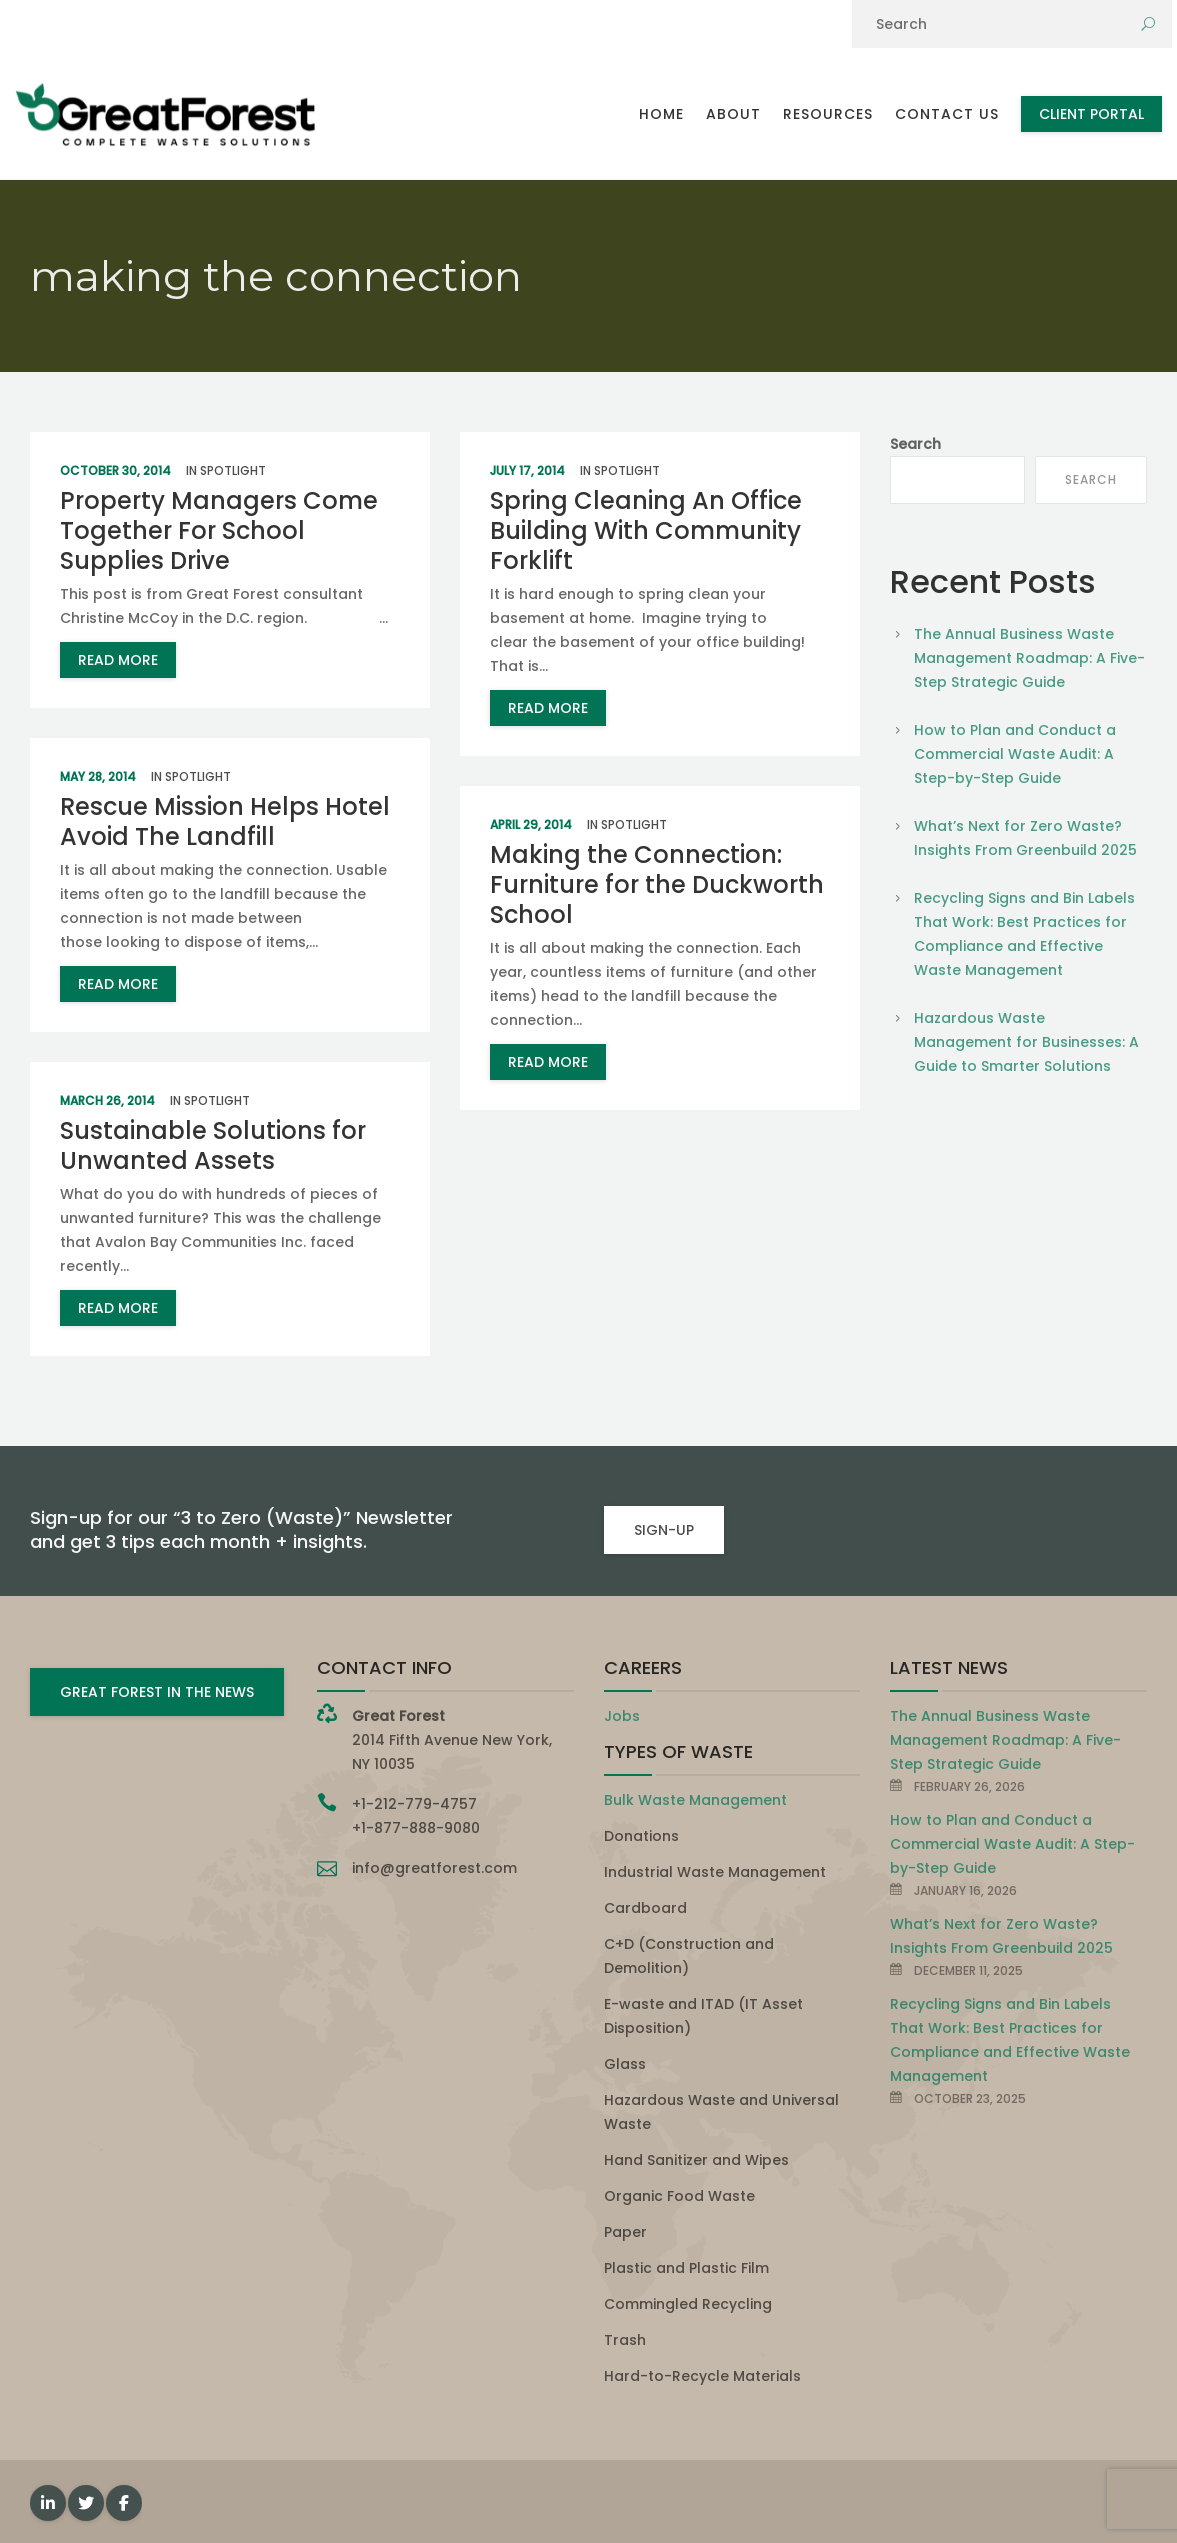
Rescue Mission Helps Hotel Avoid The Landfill (225, 821)
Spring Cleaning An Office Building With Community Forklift (646, 530)
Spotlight (233, 470)
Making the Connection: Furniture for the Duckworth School (657, 884)
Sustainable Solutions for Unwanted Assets (213, 1145)
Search (915, 444)
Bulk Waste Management (695, 1800)
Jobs (622, 1716)
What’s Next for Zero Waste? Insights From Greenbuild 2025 (1025, 838)
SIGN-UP (664, 1530)
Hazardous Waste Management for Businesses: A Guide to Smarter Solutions (1026, 1042)
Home (661, 114)
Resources (828, 114)
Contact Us (947, 114)
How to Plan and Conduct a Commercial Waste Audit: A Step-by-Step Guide (1015, 754)
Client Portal (1091, 114)
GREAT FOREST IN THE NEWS (157, 1692)
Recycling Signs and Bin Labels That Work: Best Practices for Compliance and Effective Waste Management (1024, 934)
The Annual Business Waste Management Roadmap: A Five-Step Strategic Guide (1029, 658)
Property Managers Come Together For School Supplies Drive (219, 530)
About (733, 114)
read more (118, 660)
